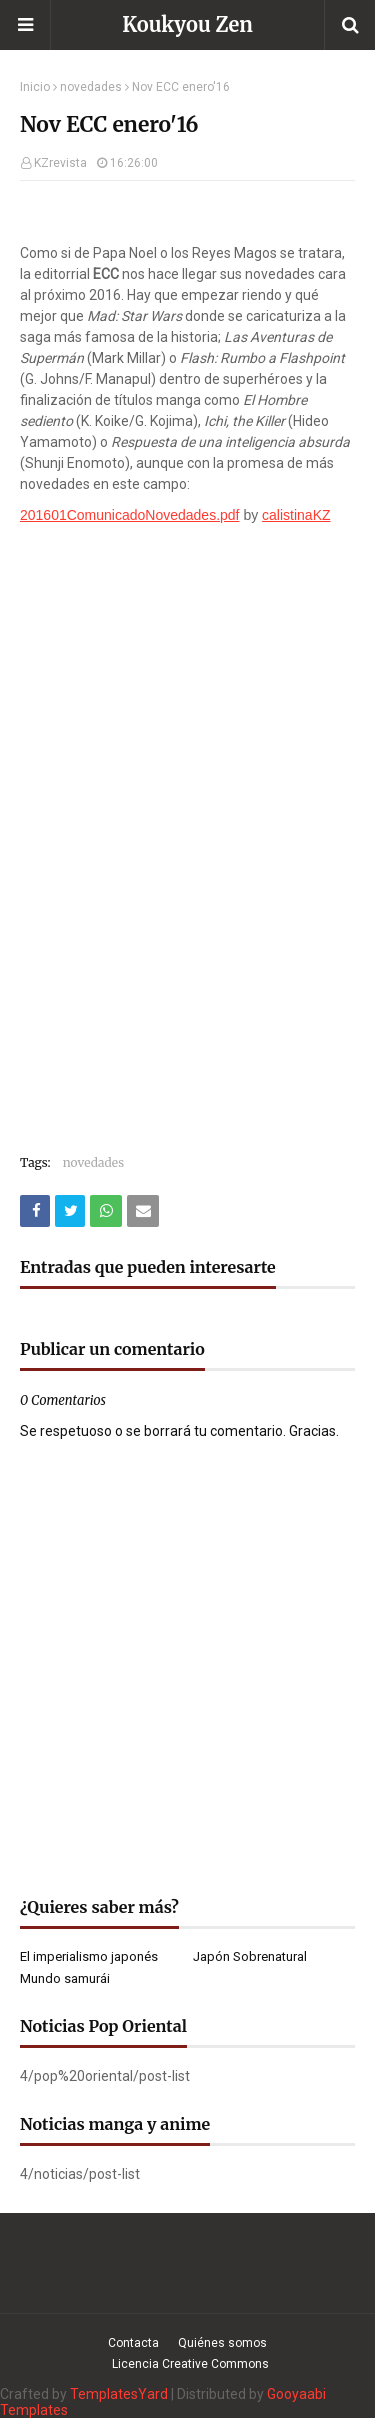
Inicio (35, 87)
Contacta (133, 2343)
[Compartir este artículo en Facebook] (35, 1211)
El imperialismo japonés (89, 1956)
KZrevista (60, 163)
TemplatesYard (119, 2394)
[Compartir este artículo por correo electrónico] (143, 1211)
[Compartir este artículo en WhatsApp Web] (106, 1211)
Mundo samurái (65, 1978)
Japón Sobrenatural (250, 1956)
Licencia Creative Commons (190, 2364)
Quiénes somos (222, 2343)
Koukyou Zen (187, 24)
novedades (91, 87)
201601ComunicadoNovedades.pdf (130, 515)
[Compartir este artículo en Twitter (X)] (70, 1211)
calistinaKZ (296, 515)
